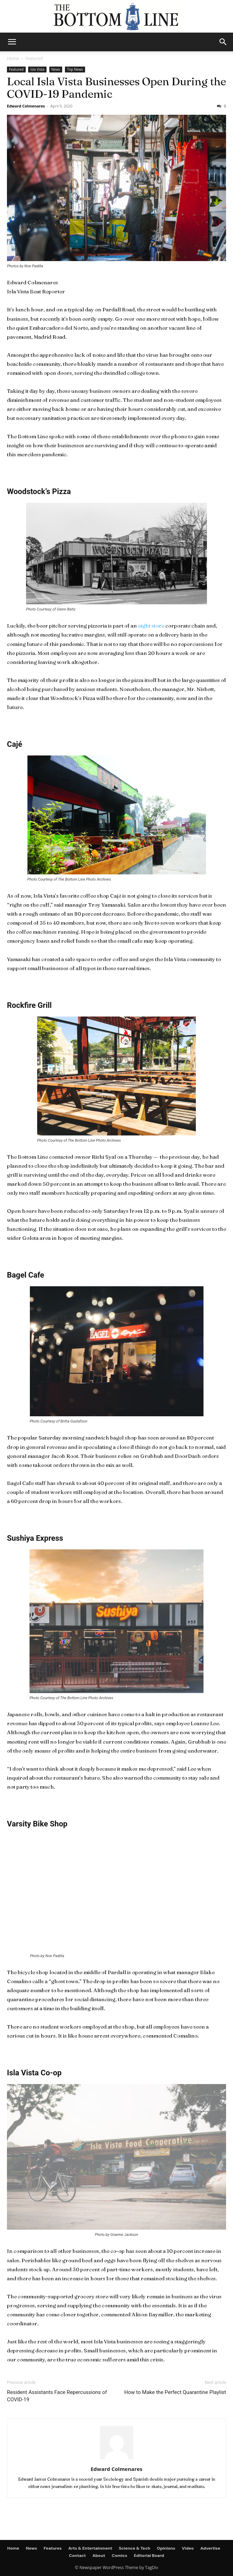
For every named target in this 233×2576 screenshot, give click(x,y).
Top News (75, 69)
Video (188, 2548)
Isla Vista (37, 69)
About (98, 2555)
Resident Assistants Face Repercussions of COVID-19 (57, 2396)
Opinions (166, 2548)
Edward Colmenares (26, 106)
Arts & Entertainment (90, 2548)
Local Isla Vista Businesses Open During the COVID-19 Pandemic (116, 88)
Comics (119, 2555)
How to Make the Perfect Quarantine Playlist (175, 2392)
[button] (223, 42)
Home (13, 58)
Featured (34, 58)
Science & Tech (134, 2548)
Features (53, 2548)
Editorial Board (149, 2555)
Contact (77, 2555)
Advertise (210, 2548)
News (55, 69)
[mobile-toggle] (12, 42)
